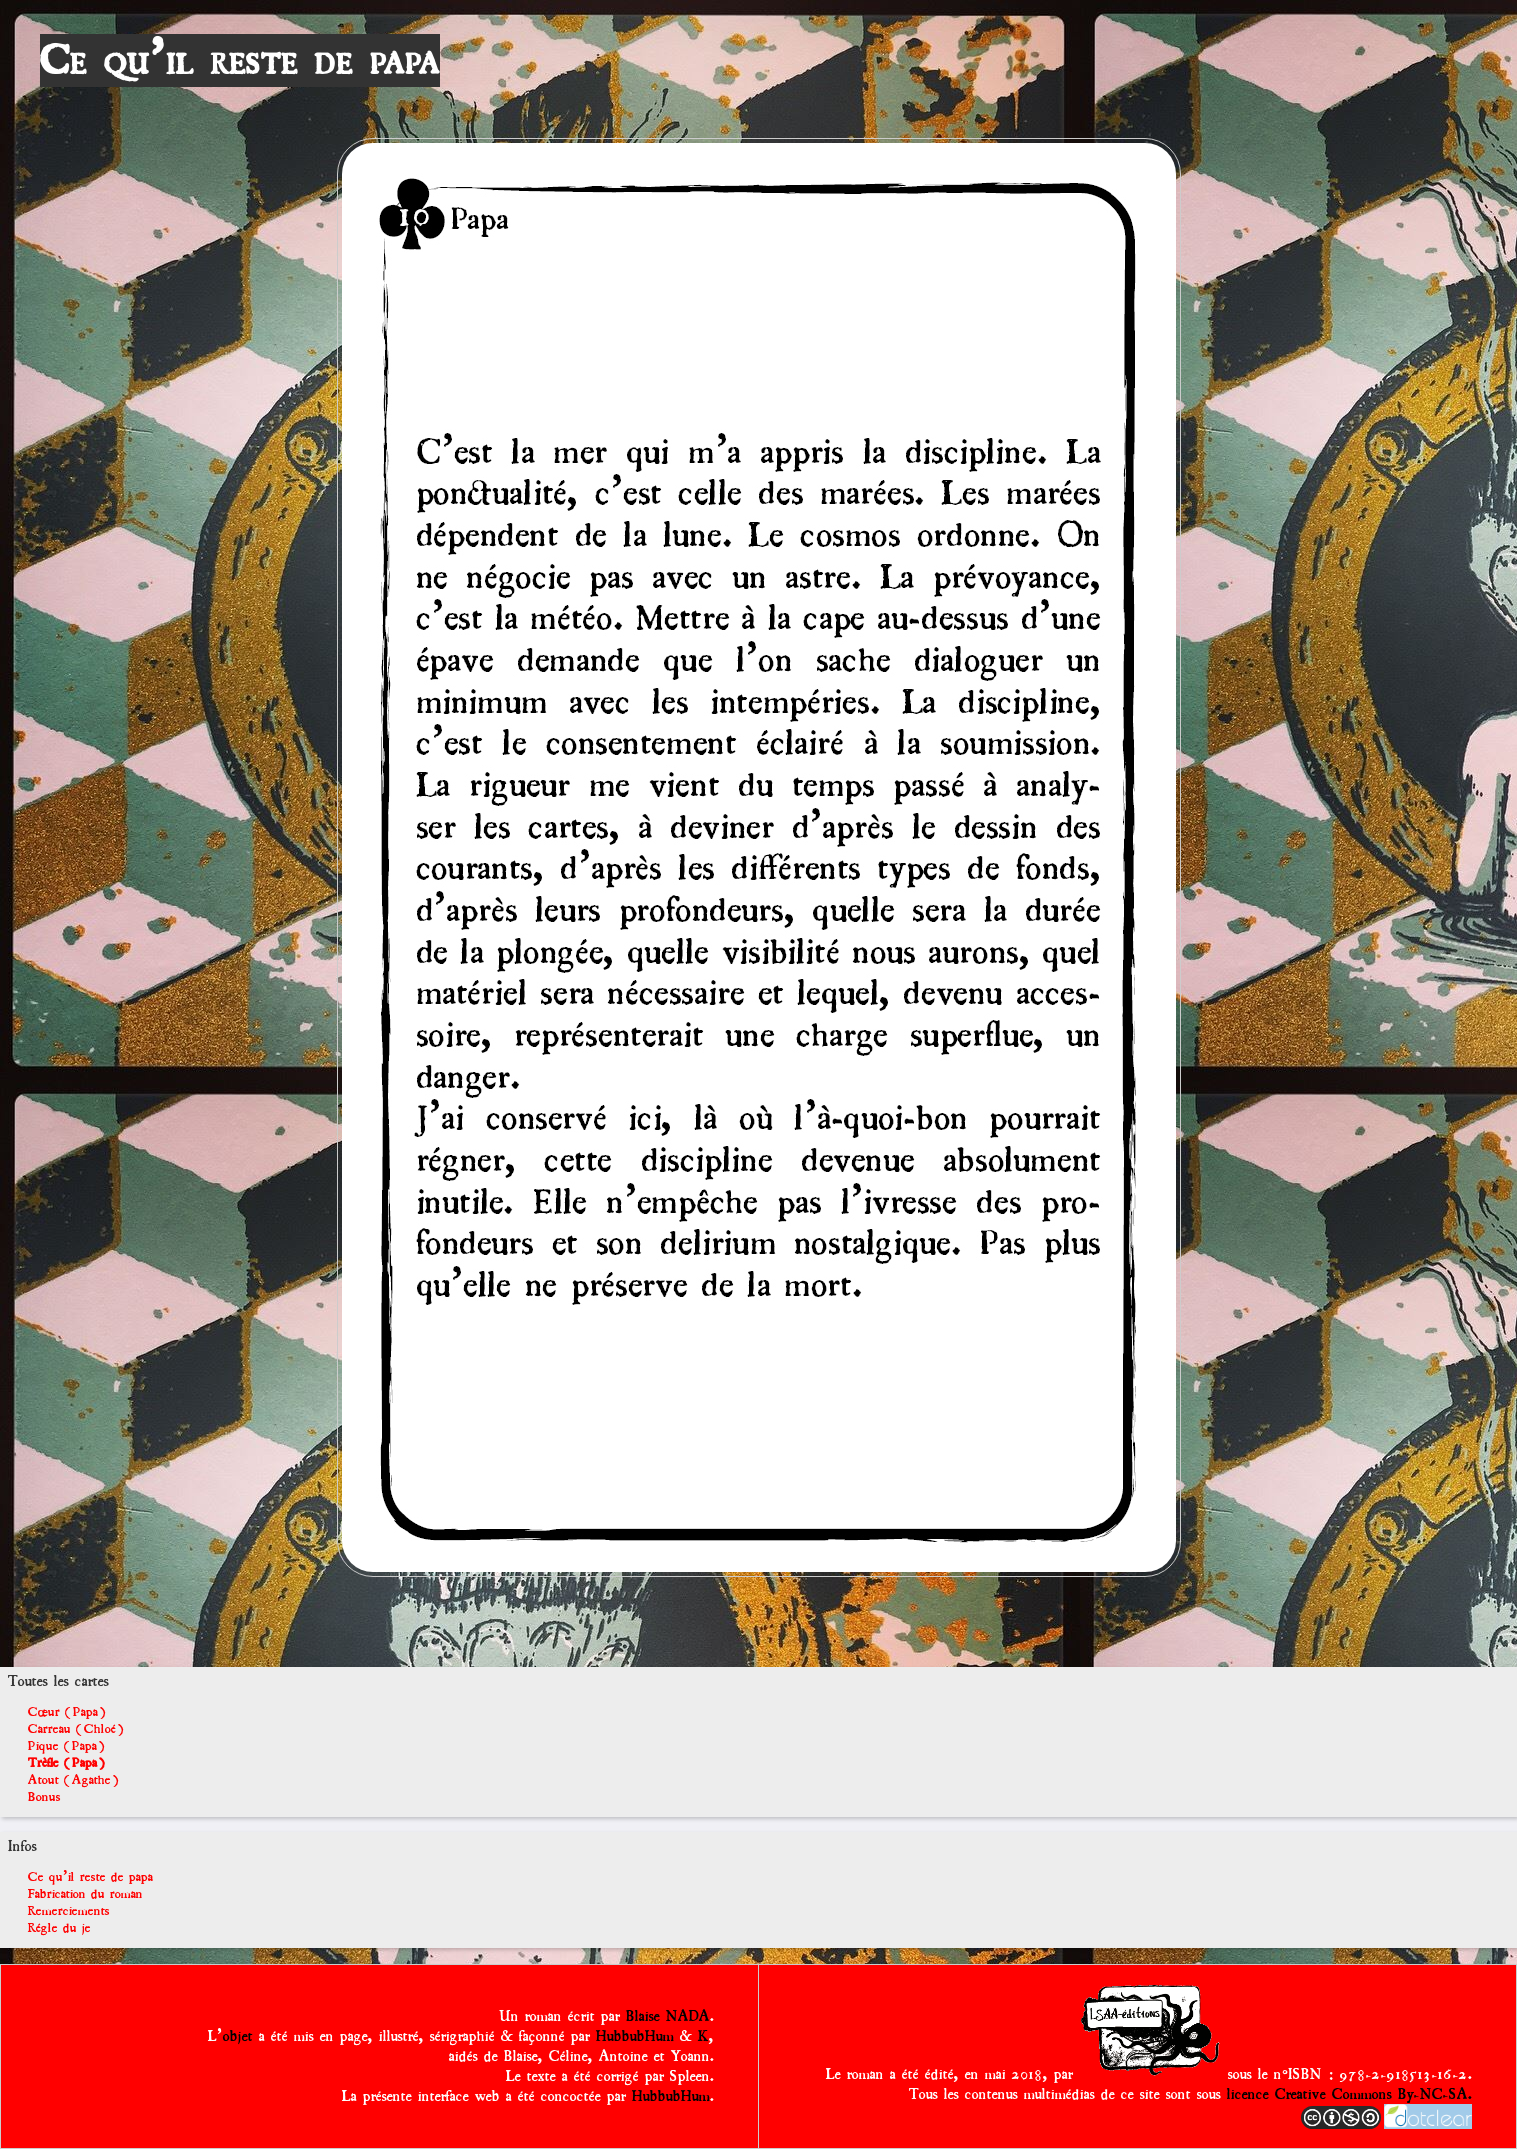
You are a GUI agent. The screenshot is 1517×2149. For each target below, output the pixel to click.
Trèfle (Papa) (66, 1762)
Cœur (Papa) (67, 1711)
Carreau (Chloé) (76, 1728)
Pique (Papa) (66, 1745)
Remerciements (69, 1910)
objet (238, 2036)
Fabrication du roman (85, 1893)
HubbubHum (635, 2036)
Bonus (44, 1796)
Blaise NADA (668, 2016)
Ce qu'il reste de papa (240, 60)
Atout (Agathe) (73, 1779)
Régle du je (59, 1927)
